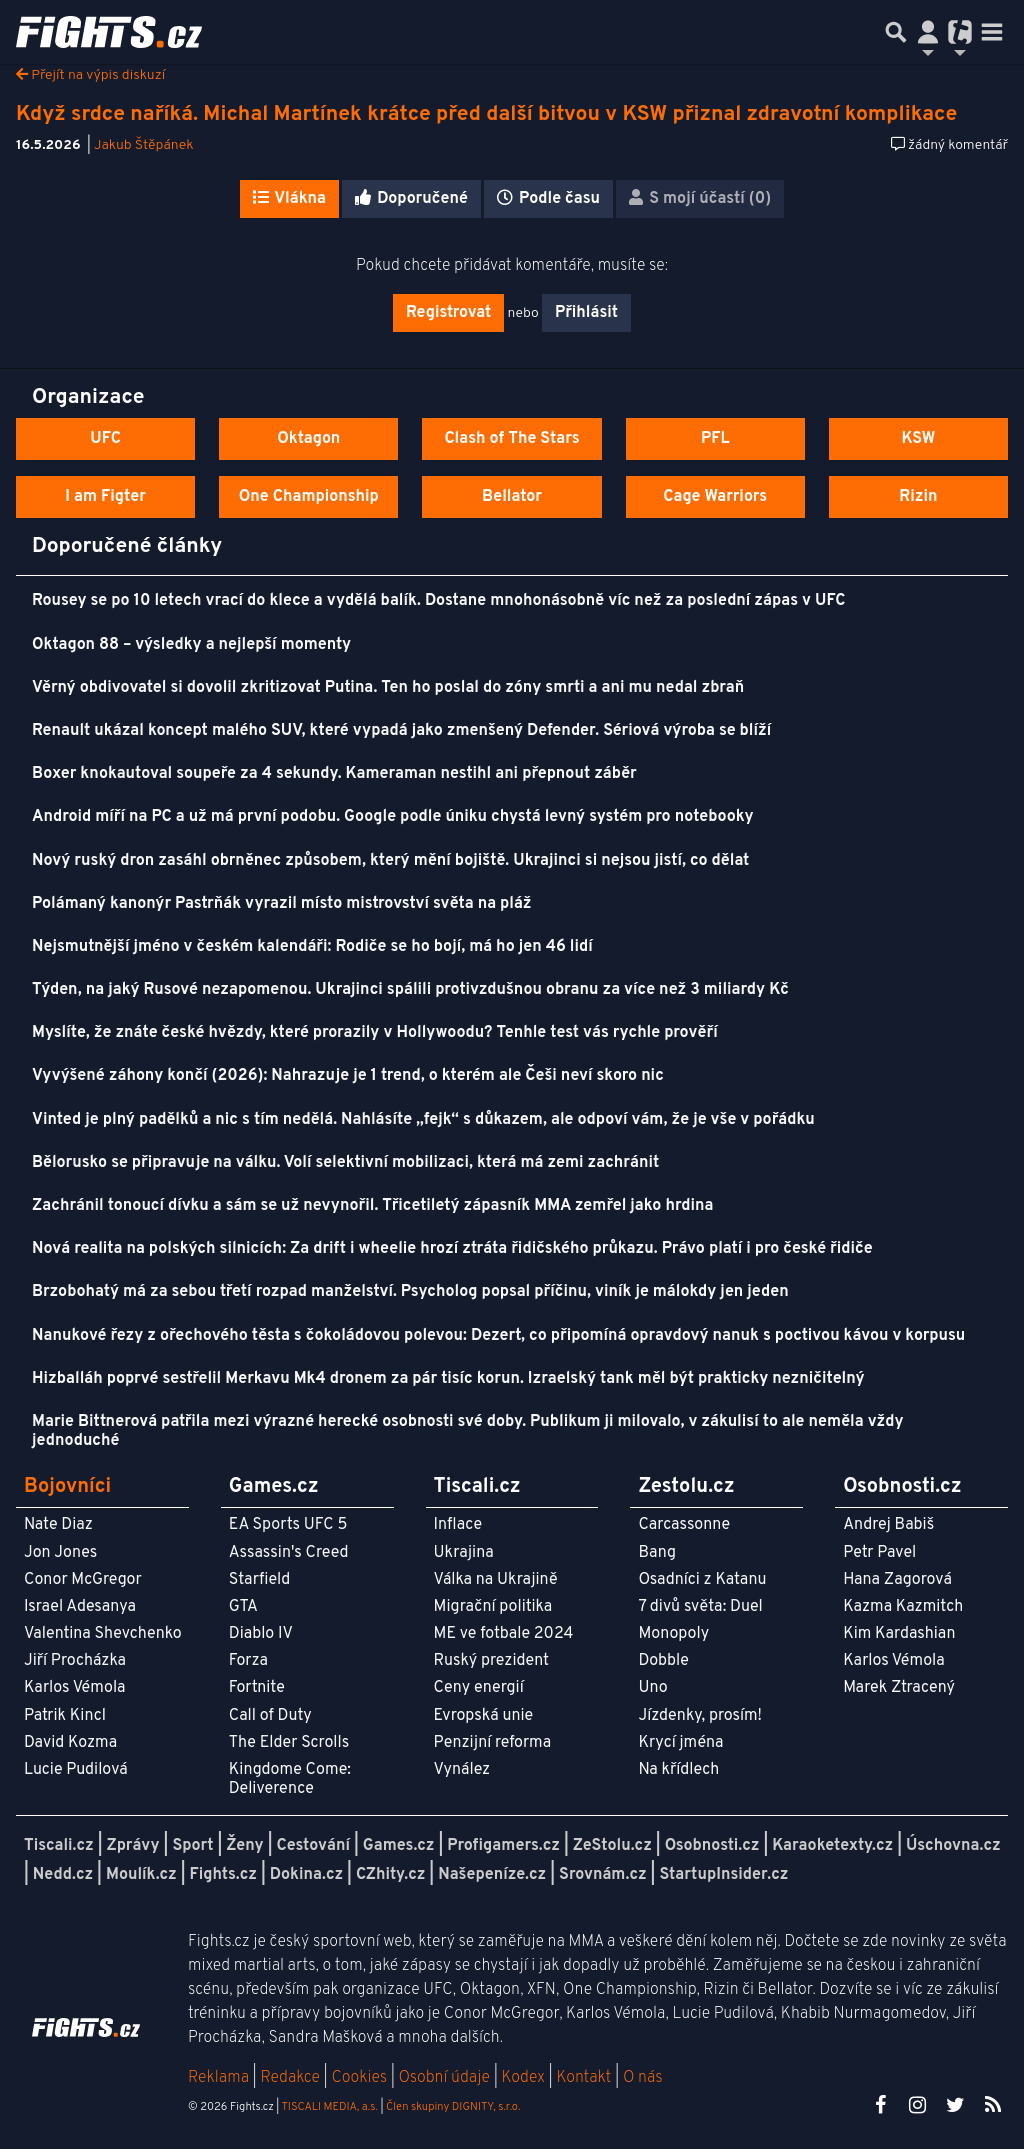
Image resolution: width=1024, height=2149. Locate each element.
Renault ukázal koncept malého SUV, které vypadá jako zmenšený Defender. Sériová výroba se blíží (401, 731)
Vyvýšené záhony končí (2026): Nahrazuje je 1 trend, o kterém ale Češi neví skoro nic (348, 1076)
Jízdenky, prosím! (700, 1716)
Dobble (663, 1661)
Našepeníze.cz (492, 1875)
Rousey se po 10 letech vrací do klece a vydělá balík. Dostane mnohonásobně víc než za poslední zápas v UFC (439, 601)
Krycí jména (680, 1743)
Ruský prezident (491, 1661)
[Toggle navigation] (992, 32)
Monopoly (673, 1634)
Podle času (548, 199)
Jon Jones (60, 1553)
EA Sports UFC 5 (288, 1525)
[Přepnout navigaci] (928, 32)
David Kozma (70, 1743)
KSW (918, 439)
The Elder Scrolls (289, 1743)
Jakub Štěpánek (144, 145)
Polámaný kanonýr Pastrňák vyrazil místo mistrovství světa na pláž (282, 904)
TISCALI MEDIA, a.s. (329, 2107)
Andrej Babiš (888, 1525)
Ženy (244, 1846)
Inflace (458, 1525)
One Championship (309, 497)
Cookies (359, 2078)
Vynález (462, 1770)
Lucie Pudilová (76, 1770)
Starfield (259, 1580)
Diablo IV (261, 1634)
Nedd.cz (63, 1875)
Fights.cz (223, 1875)
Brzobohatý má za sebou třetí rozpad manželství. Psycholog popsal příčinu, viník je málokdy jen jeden (410, 1292)
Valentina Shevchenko (103, 1634)
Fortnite (257, 1688)
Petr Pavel (879, 1553)
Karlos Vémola (75, 1688)
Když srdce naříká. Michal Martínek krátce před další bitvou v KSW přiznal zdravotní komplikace (486, 114)
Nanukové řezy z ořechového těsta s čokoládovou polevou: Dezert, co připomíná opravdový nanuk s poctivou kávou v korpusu (498, 1336)
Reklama (218, 2078)
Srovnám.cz (603, 1875)
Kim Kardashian (899, 1634)
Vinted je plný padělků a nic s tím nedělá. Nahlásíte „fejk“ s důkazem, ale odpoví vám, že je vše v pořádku (423, 1120)
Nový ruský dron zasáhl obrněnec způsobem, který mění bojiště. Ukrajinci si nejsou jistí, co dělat (390, 861)
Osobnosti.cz (712, 1846)
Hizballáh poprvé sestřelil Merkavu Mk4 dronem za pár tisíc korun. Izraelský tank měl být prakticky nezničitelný (448, 1379)
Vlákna (289, 199)
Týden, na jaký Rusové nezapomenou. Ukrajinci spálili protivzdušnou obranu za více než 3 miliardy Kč (410, 990)
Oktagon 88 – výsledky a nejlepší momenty (191, 645)
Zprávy (133, 1846)
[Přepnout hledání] (896, 32)
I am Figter (105, 497)
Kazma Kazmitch (903, 1607)
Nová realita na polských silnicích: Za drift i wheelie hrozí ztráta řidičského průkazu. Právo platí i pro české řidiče (452, 1249)
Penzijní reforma (493, 1743)
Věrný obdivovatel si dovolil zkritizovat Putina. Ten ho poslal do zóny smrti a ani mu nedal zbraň (388, 688)
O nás (643, 2078)
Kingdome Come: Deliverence (290, 1779)
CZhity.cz (390, 1875)
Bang (657, 1553)
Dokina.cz (306, 1875)
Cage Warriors (715, 497)
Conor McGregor (83, 1580)
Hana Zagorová (897, 1580)
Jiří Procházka (75, 1661)
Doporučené (411, 199)
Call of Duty (270, 1716)
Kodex (525, 2078)
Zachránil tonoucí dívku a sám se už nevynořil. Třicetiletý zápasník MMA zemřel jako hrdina (372, 1206)
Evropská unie (484, 1716)
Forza (248, 1661)
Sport (192, 1846)
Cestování (312, 1846)
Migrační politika (493, 1607)
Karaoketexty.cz (832, 1846)
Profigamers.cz (503, 1846)
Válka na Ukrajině (496, 1580)
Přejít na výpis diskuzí (90, 75)
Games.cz (399, 1846)
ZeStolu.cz (612, 1846)
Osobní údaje (444, 2078)
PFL (715, 439)
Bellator (512, 497)
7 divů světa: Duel (700, 1607)
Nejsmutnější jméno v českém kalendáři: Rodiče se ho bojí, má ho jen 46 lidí (312, 947)
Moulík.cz (141, 1875)
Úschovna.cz (953, 1846)
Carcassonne (684, 1525)
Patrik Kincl (65, 1716)
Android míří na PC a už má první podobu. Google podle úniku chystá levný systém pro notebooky (393, 817)
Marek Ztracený (899, 1688)
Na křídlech (678, 1770)
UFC (105, 439)
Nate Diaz (58, 1525)
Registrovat (448, 313)
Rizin (918, 497)
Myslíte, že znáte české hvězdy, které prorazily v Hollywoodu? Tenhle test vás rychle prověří (375, 1033)
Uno (652, 1688)
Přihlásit (586, 313)
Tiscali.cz (59, 1846)
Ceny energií (479, 1688)
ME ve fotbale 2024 (504, 1634)
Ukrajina (464, 1553)
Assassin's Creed (289, 1553)
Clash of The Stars (511, 439)
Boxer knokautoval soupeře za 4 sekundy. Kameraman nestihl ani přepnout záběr (334, 774)
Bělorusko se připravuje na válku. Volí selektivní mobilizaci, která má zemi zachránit (345, 1163)
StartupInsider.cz (723, 1875)
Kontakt (585, 2078)
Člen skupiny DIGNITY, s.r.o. (453, 2107)
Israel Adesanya (80, 1607)
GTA (243, 1607)
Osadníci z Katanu (702, 1580)
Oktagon (308, 439)
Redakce (289, 2078)
